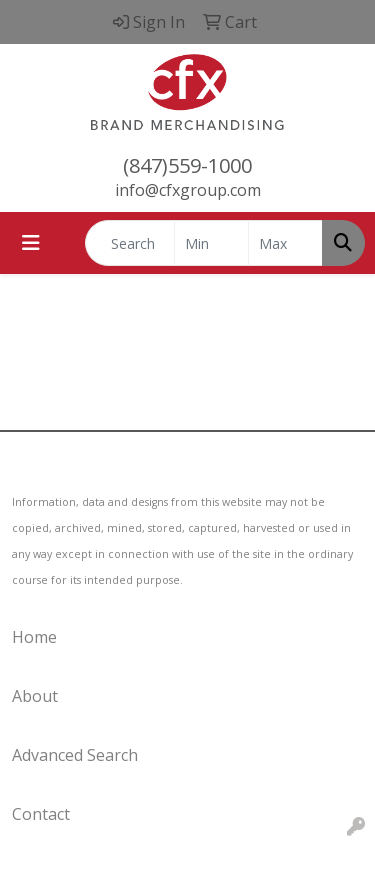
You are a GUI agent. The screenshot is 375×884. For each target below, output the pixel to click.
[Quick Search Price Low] (211, 243)
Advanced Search (75, 755)
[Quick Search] (130, 243)
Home (34, 637)
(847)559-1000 (187, 165)
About (35, 696)
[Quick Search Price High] (285, 243)
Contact (41, 814)
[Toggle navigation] (31, 243)
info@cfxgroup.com (188, 190)
